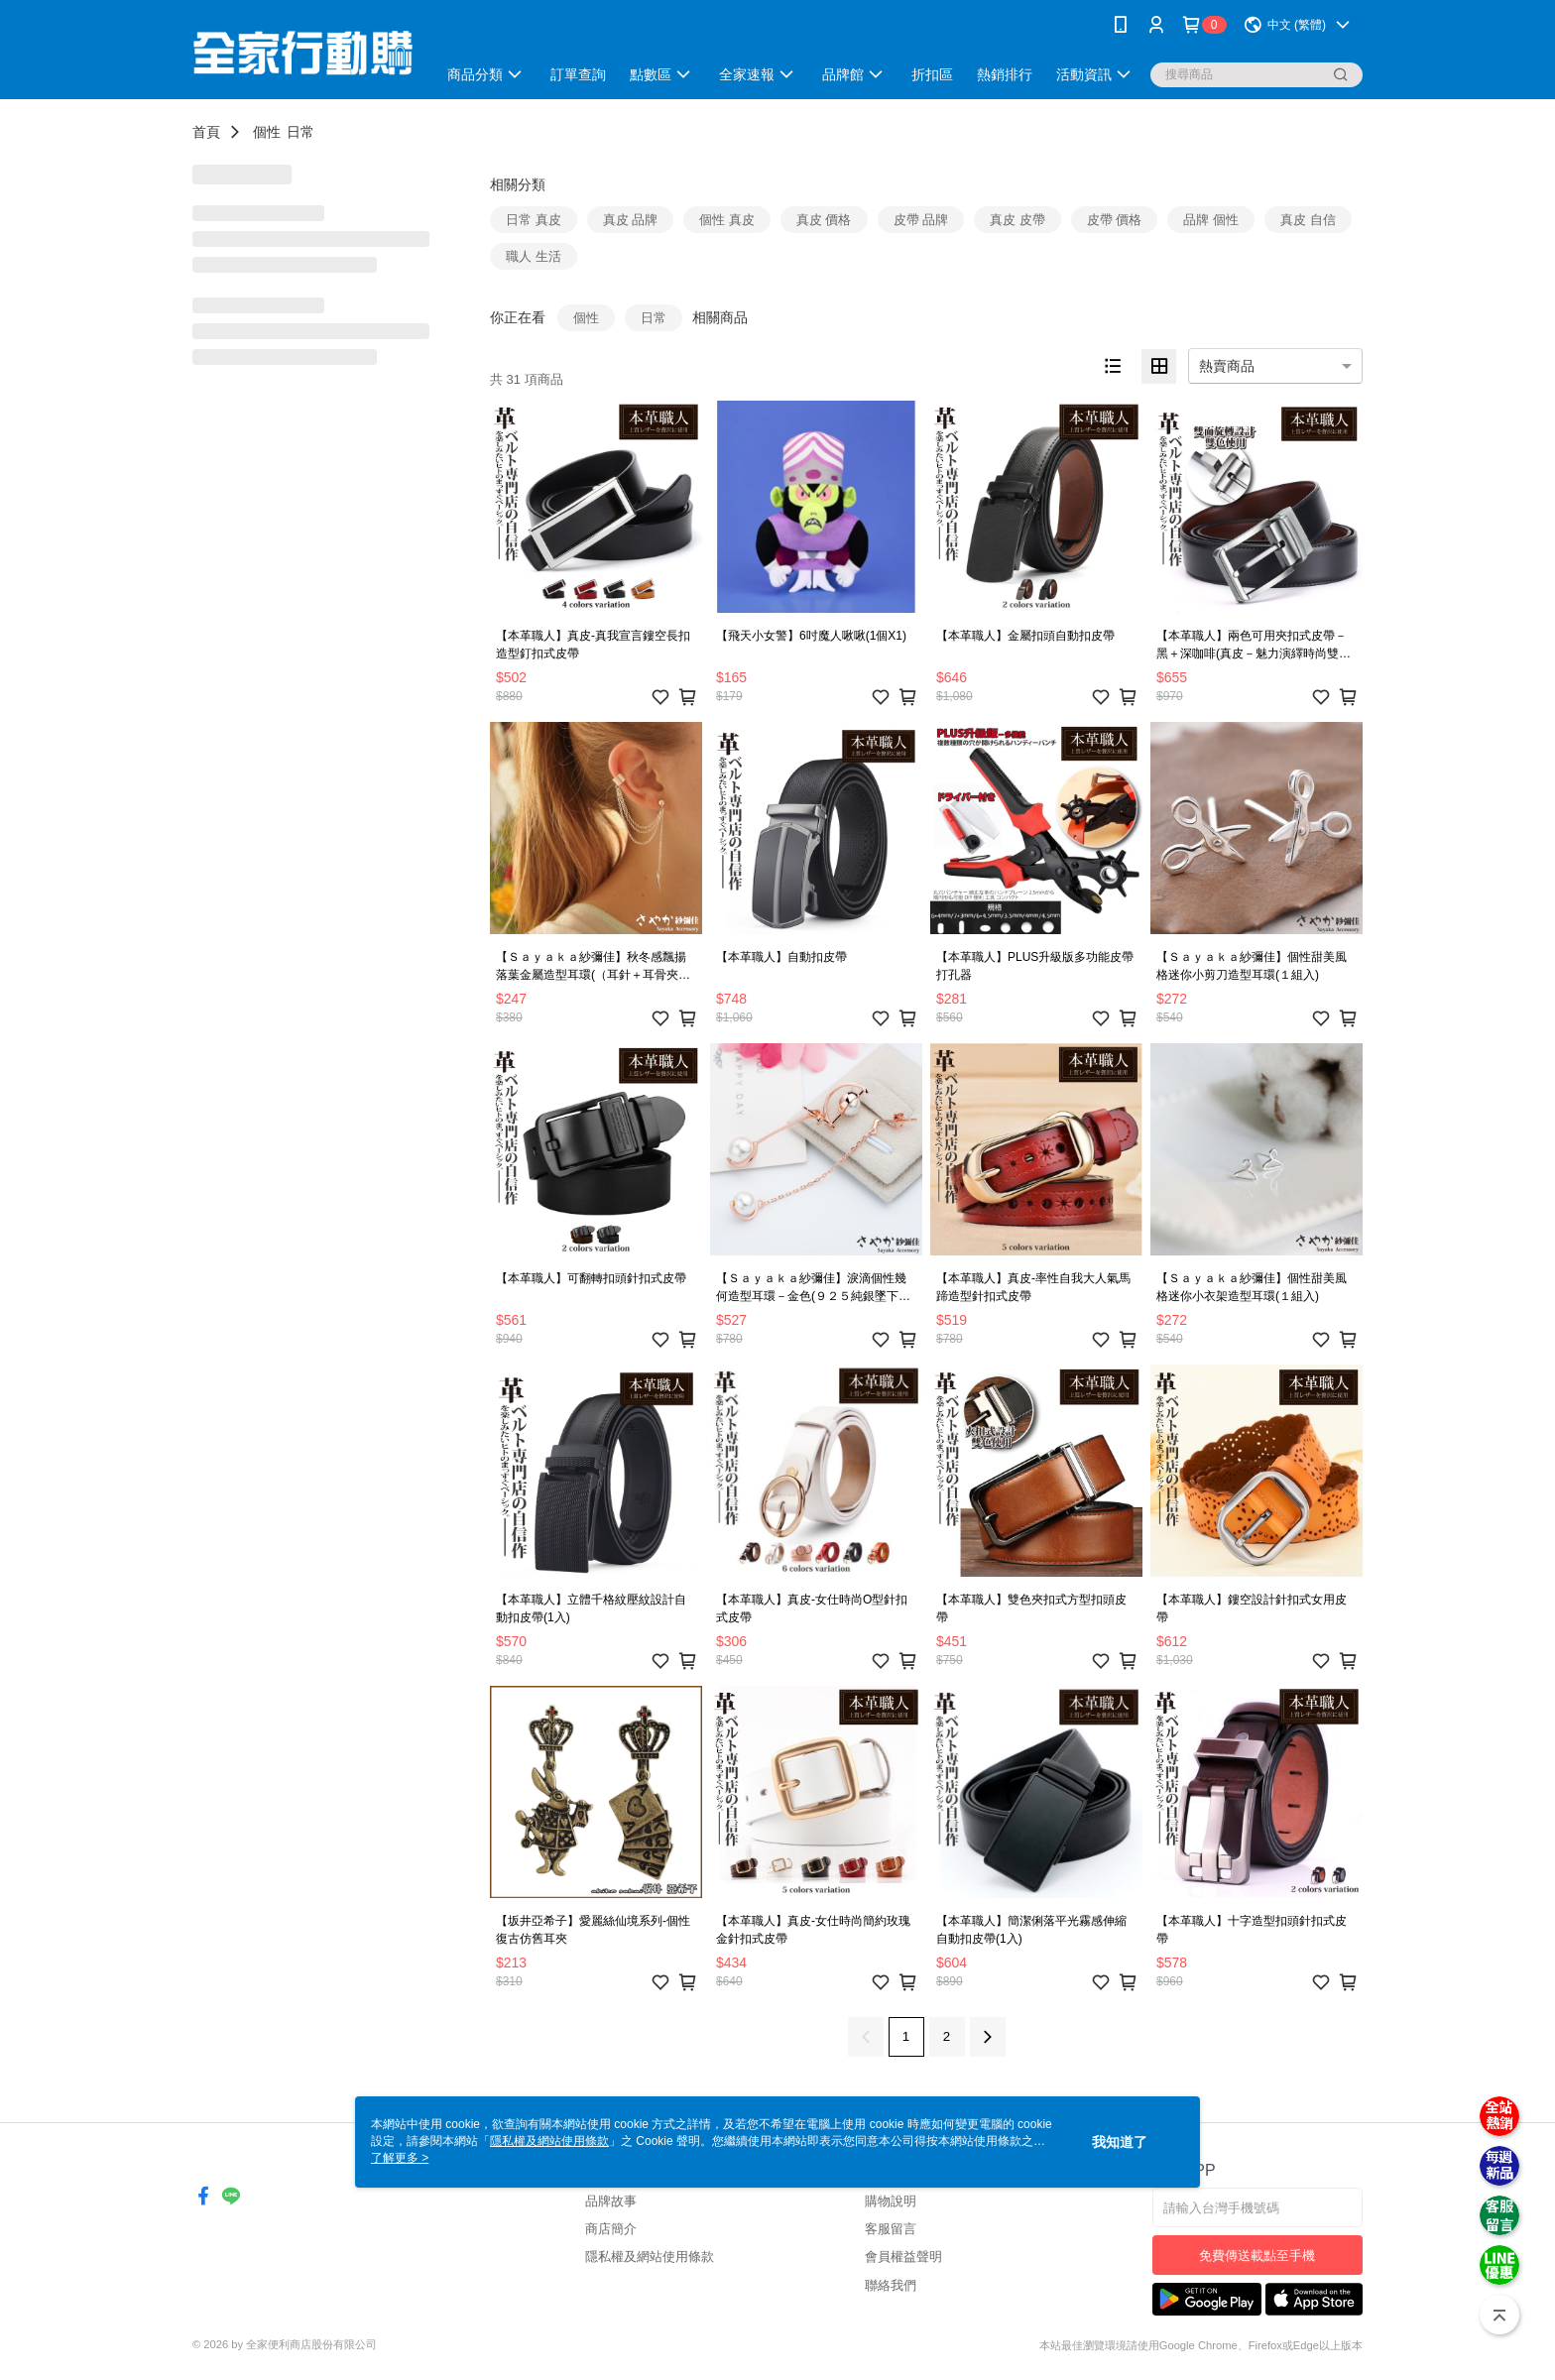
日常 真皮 (533, 219)
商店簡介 (611, 2228)
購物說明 (890, 2201)
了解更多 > (399, 2158)
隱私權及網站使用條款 (649, 2256)
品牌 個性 (1211, 219)
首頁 (206, 132)
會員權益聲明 (903, 2256)
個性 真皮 (727, 219)
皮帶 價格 (1114, 219)
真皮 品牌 (630, 219)
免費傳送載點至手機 (1257, 2255)
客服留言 (890, 2228)
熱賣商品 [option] (1227, 366)
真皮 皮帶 (1017, 219)
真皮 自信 (1308, 219)
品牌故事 (611, 2201)
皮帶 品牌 (921, 219)
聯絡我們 (890, 2285)
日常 (300, 132)
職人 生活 (533, 256)
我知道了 (1119, 2142)
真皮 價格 (824, 219)
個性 (267, 132)
